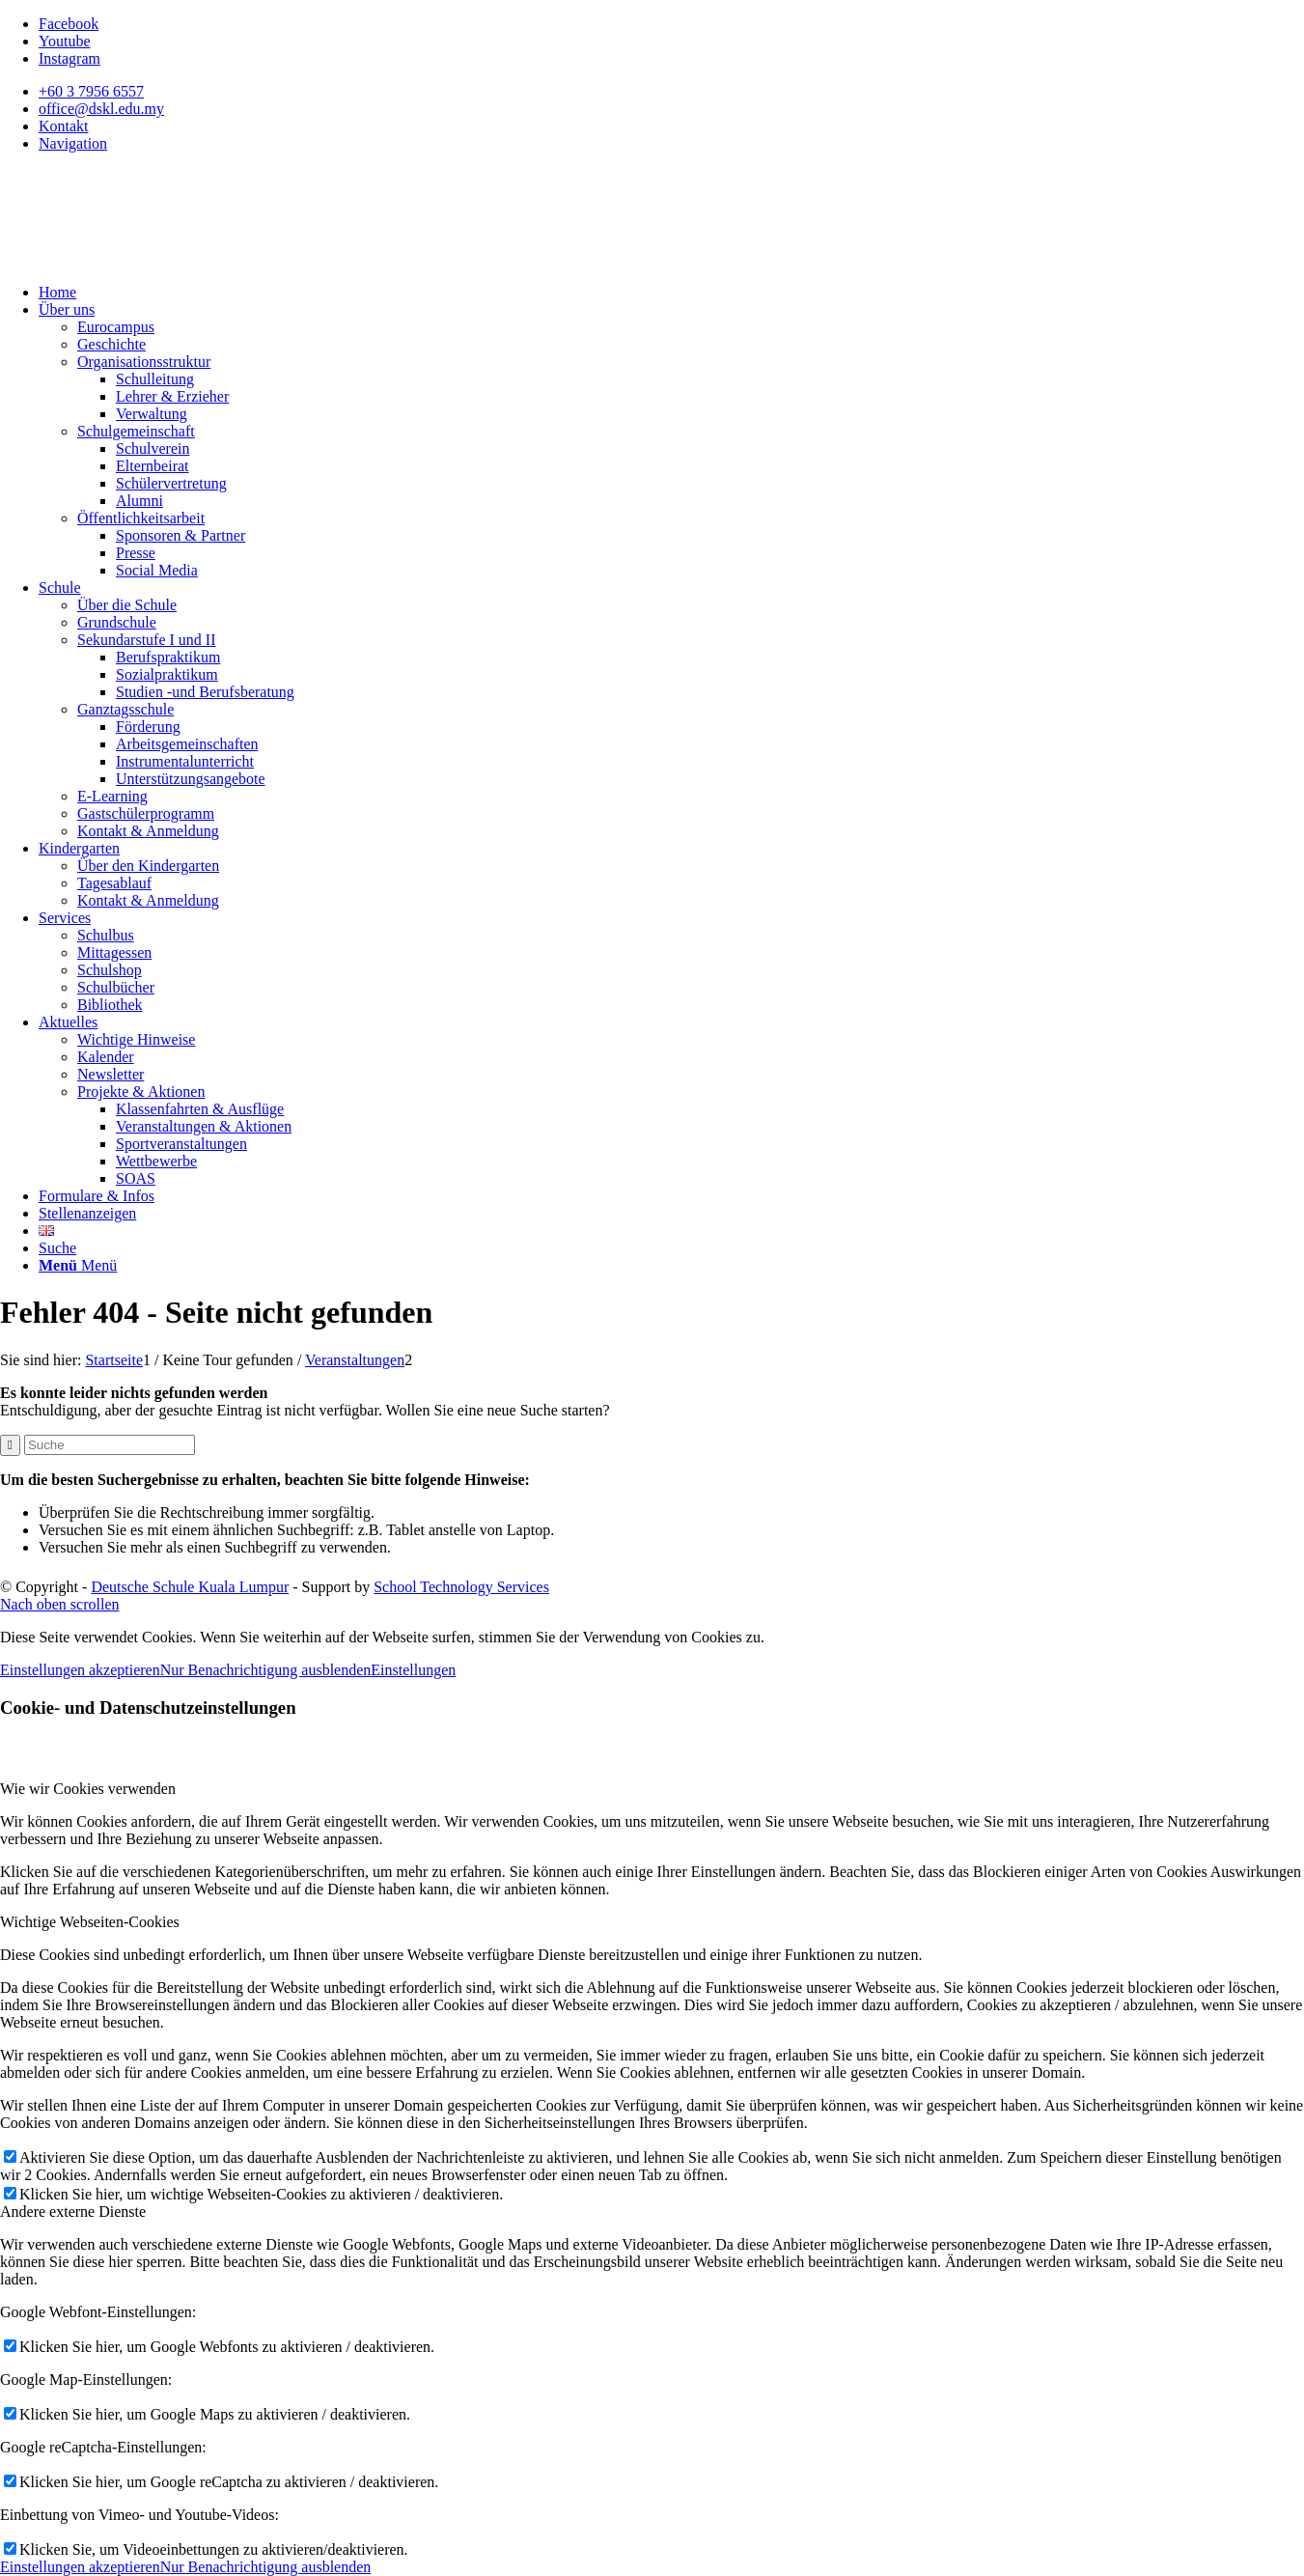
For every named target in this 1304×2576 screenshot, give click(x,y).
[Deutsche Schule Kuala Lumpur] (145, 259)
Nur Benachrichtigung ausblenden (266, 1670)
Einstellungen (413, 1670)
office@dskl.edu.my (101, 108)
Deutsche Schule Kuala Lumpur (190, 1587)
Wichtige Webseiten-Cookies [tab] (90, 1922)
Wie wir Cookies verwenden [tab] (88, 1788)
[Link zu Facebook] (68, 23)
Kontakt (64, 126)
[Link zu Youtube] (65, 41)
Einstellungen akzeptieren (80, 1670)
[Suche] (57, 1248)
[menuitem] (671, 91)
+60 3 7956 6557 (91, 91)
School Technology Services (461, 1587)
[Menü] (78, 1265)
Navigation (73, 143)
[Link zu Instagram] (69, 58)
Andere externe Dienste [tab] (73, 2211)
